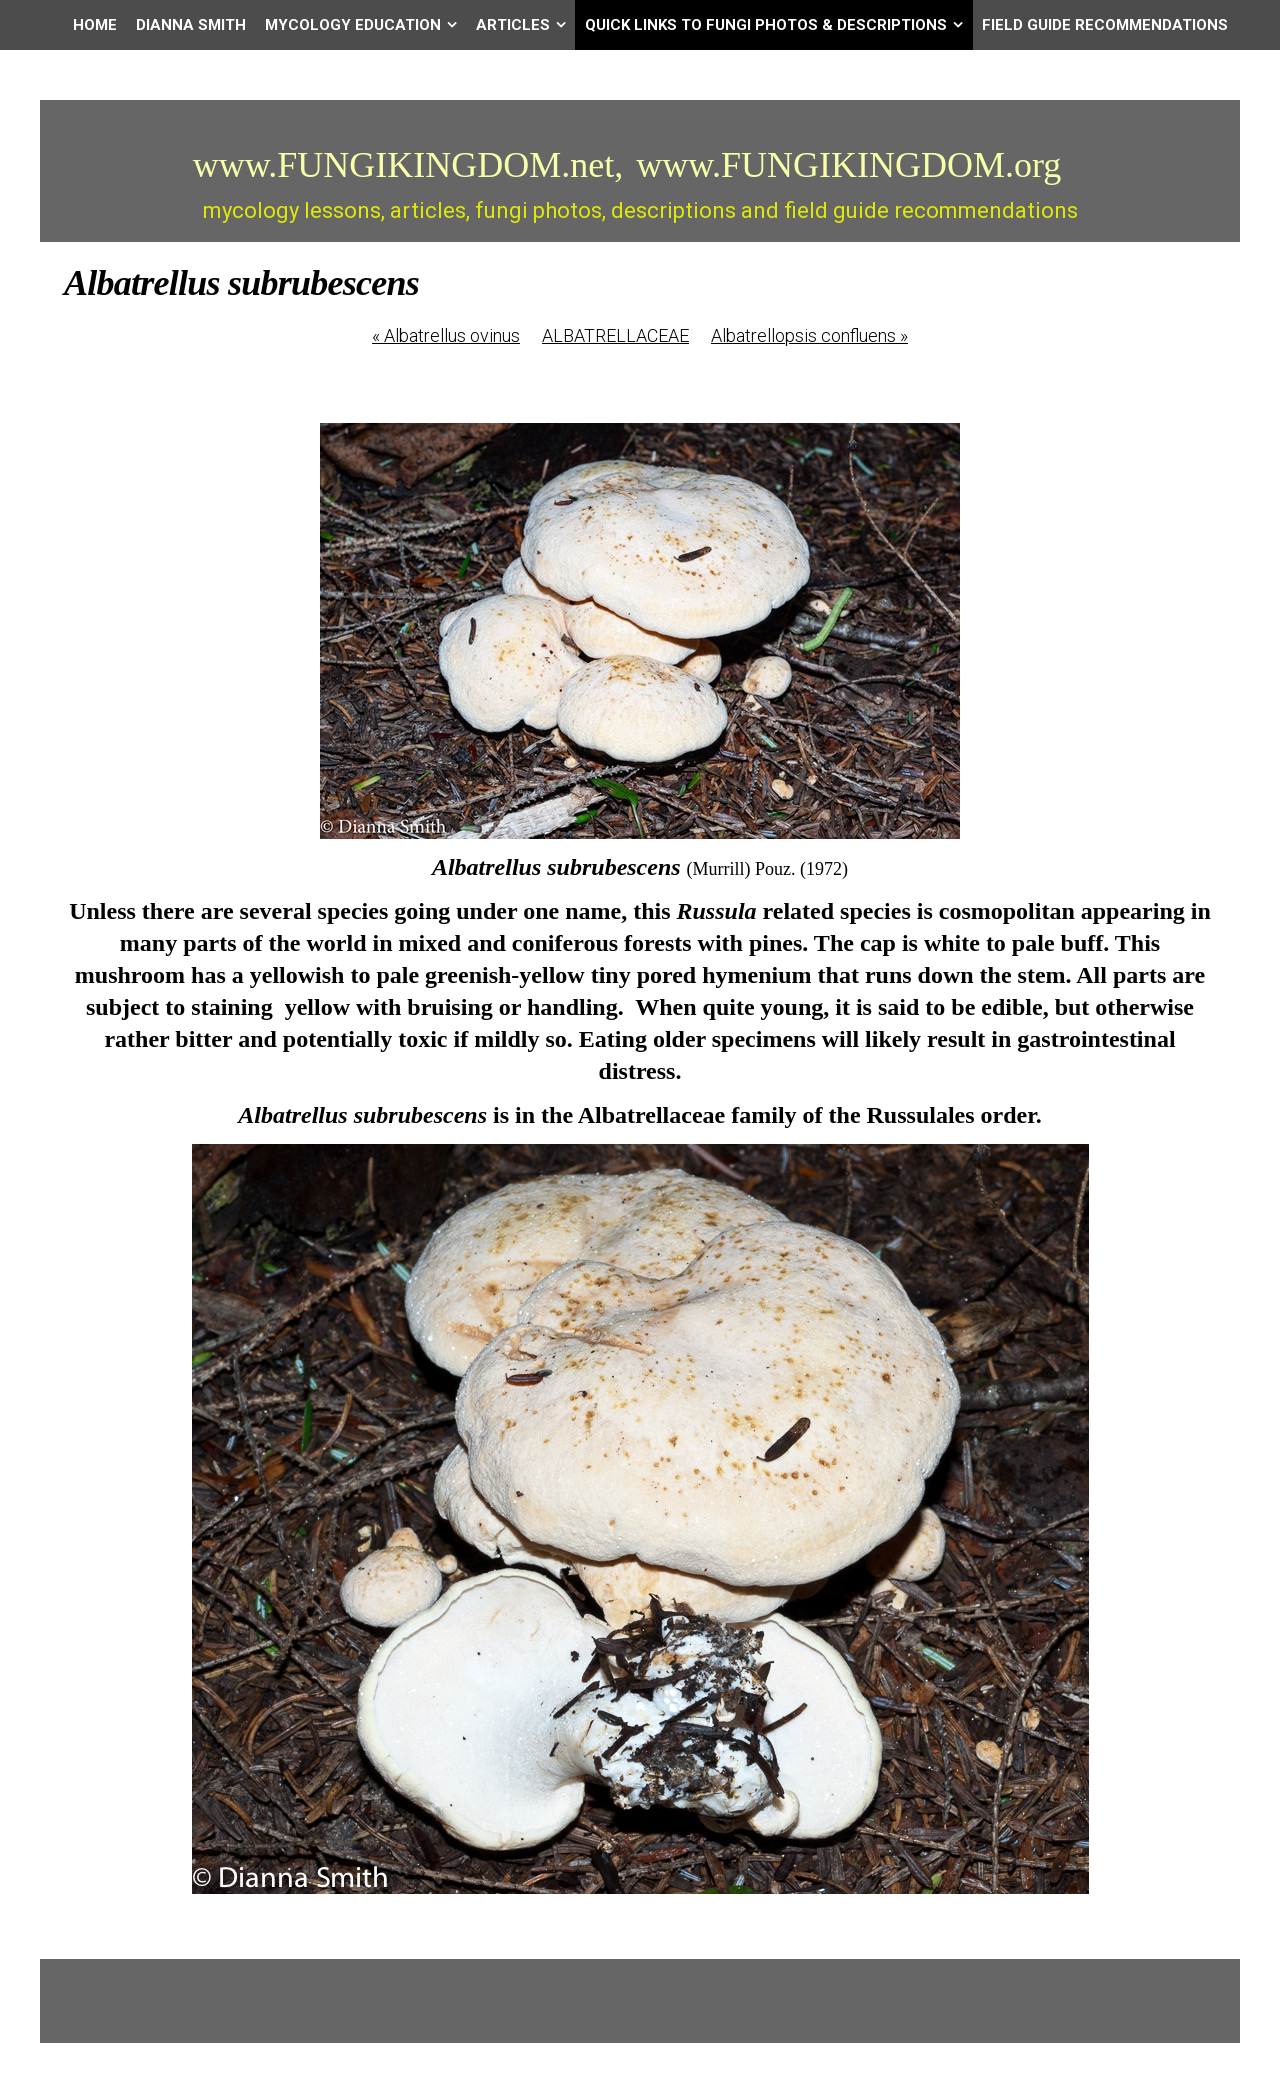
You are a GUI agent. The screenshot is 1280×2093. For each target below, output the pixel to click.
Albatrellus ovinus (446, 335)
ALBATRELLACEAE (615, 335)
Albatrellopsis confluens (809, 335)
